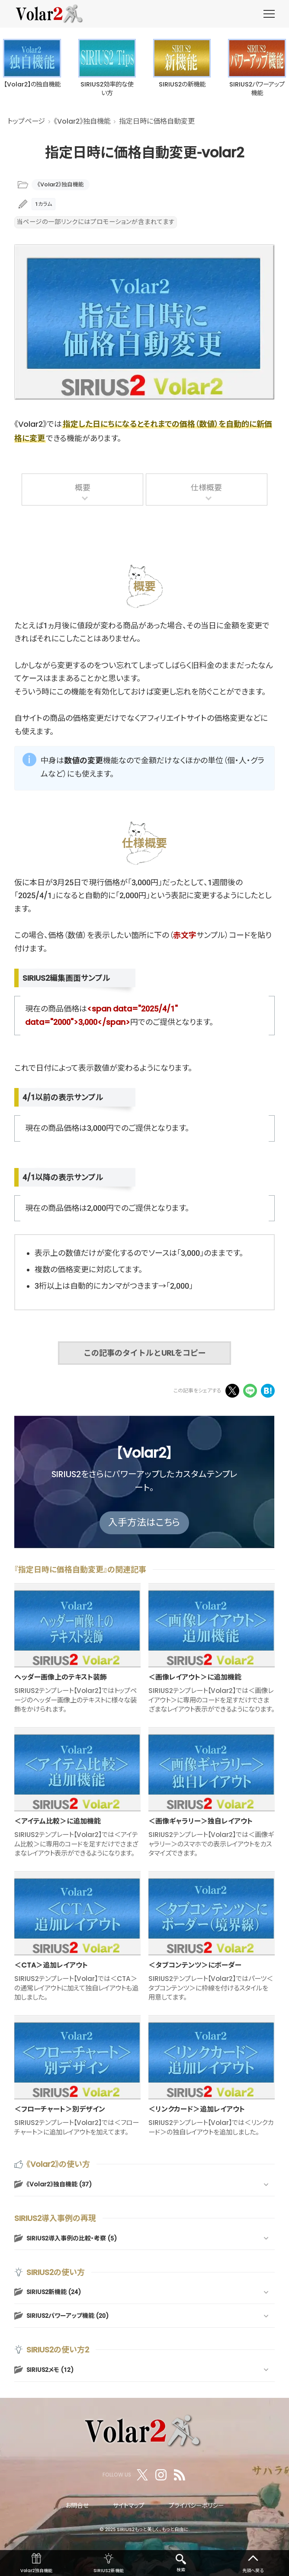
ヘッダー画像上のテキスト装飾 (60, 1677)
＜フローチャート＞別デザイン (59, 2109)
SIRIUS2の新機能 (182, 84)
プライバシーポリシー (196, 2505)
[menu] (269, 13)
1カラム (43, 204)
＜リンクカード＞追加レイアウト (196, 2109)
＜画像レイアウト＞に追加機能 (194, 1677)
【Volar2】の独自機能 (32, 84)
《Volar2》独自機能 (60, 184)
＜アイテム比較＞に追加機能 (57, 1821)
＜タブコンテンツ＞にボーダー (194, 1965)
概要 (82, 487)
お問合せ (77, 2505)
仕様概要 (206, 487)
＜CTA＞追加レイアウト (51, 1965)
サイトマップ (128, 2505)
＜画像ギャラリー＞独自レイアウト (200, 1821)
